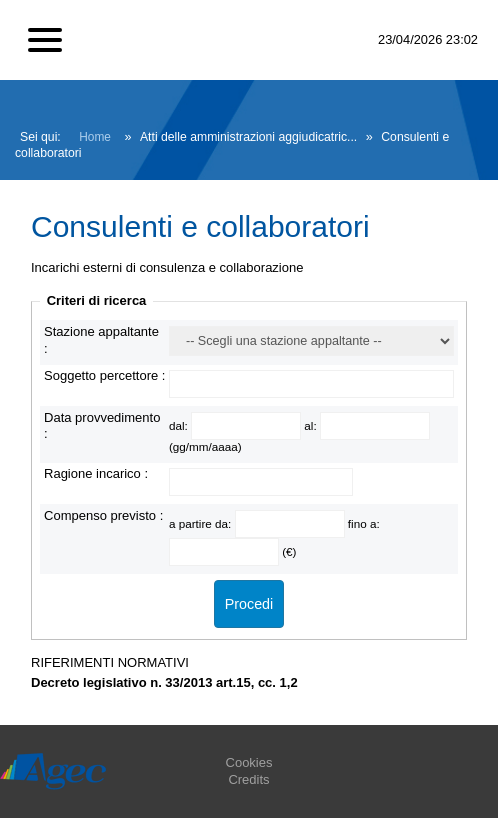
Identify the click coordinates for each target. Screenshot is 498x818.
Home (95, 137)
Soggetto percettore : (104, 375)
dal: (180, 425)
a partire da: (202, 523)
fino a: (364, 523)
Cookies (249, 762)
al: (312, 425)
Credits (248, 779)
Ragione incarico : (96, 473)
